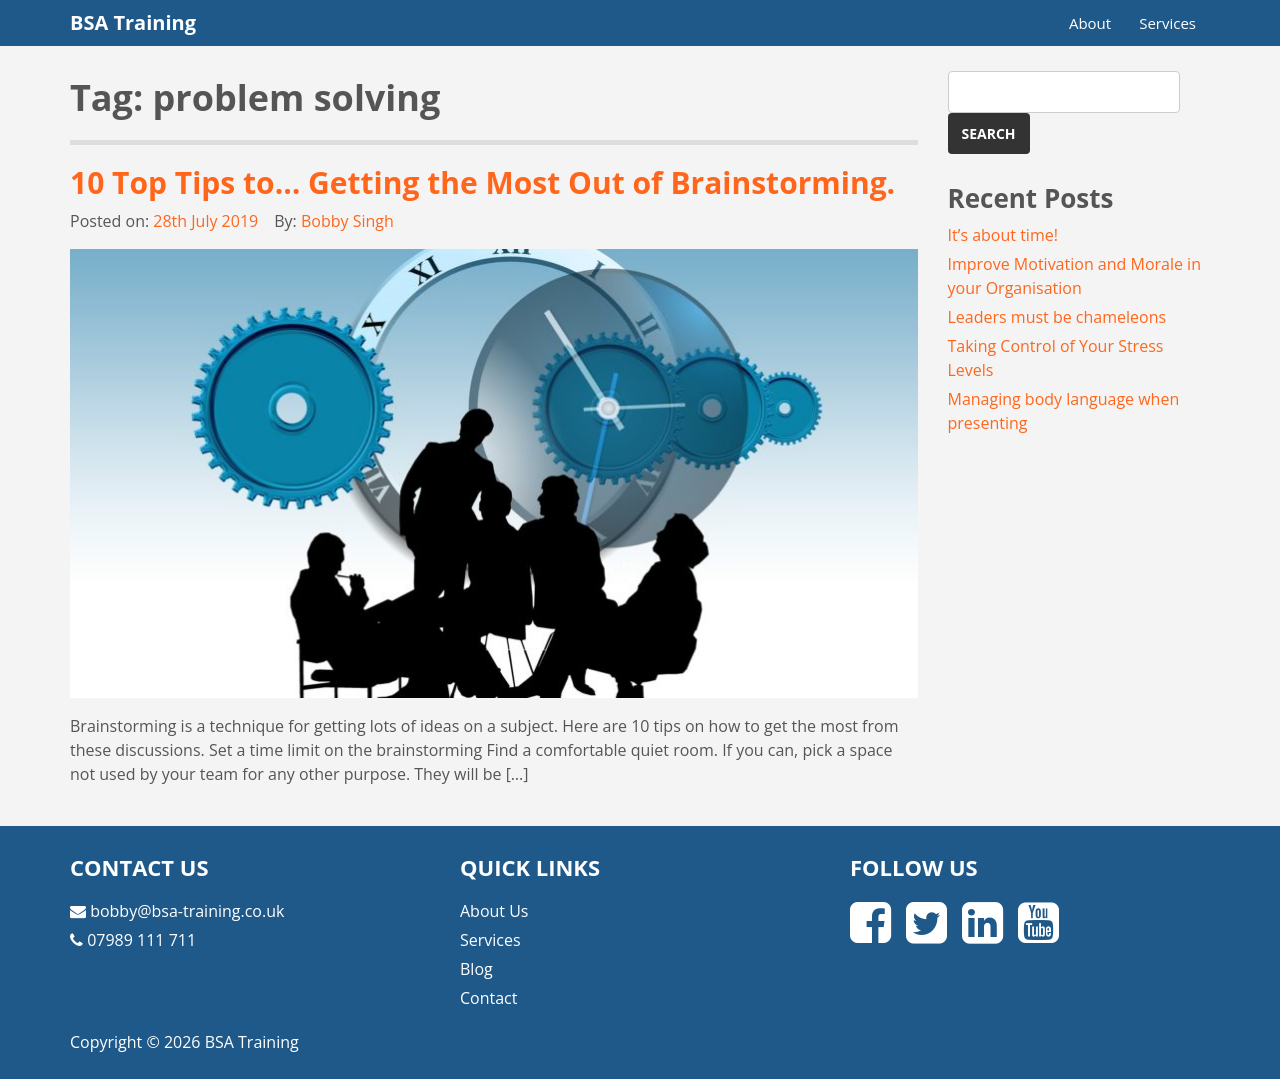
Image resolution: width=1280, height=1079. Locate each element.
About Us (494, 911)
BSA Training (133, 22)
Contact (488, 998)
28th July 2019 (205, 221)
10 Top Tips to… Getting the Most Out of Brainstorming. (482, 182)
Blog (476, 969)
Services (1167, 23)
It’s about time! (1003, 235)
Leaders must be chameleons (1057, 317)
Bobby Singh (347, 221)
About (1090, 23)
